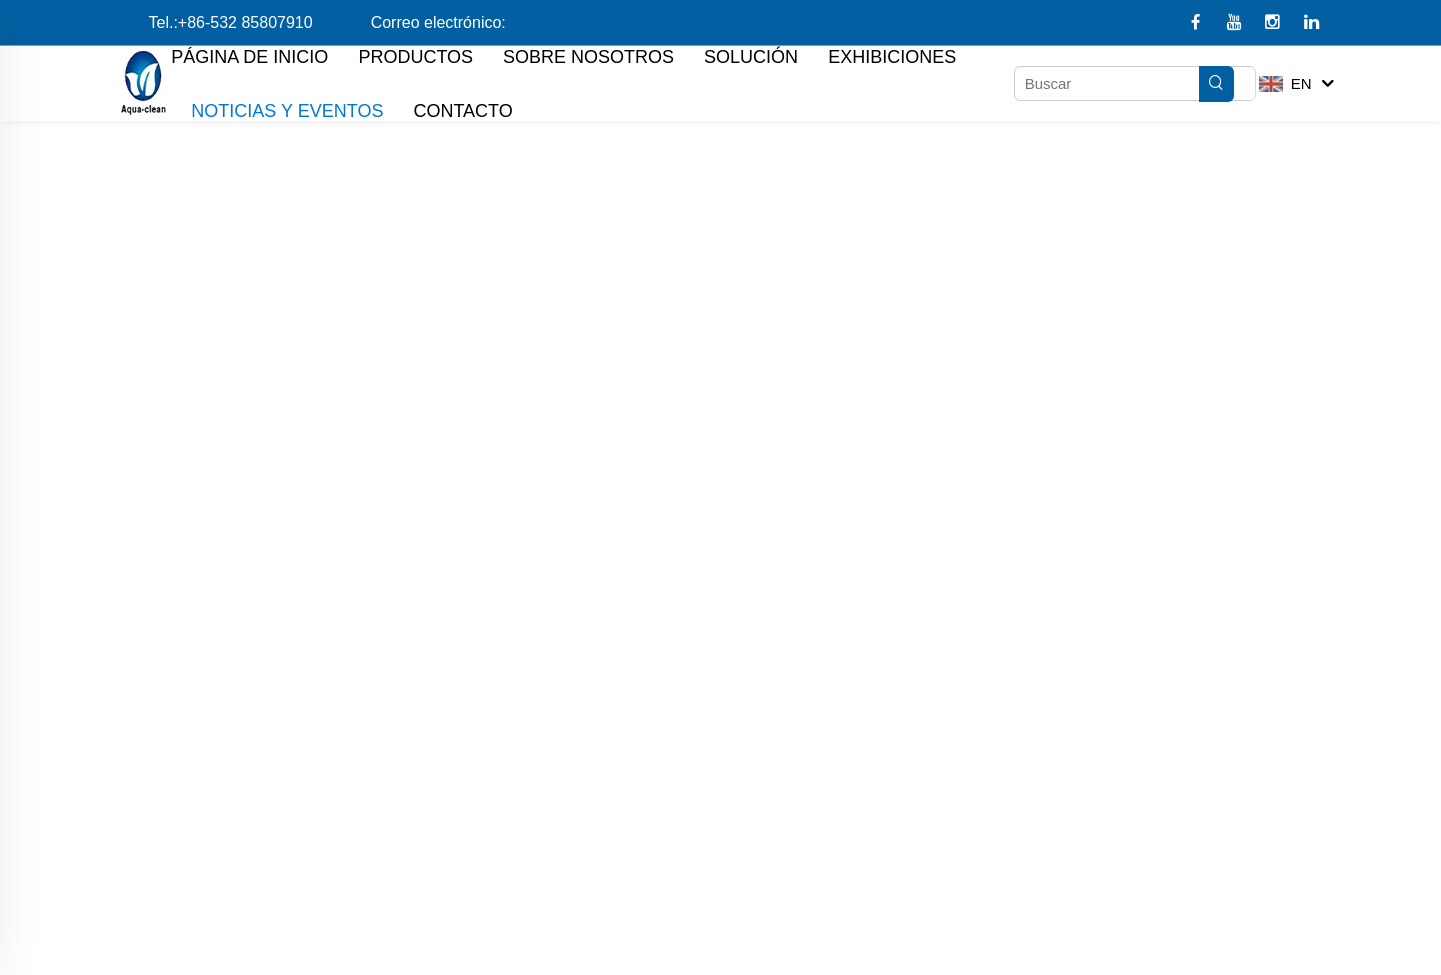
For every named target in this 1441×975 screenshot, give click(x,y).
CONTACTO (462, 111)
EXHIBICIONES (892, 57)
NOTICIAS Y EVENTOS (287, 111)
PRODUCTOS (415, 57)
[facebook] (1197, 23)
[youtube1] (1236, 23)
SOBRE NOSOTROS (588, 57)
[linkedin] (1311, 23)
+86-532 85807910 (245, 22)
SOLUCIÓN (751, 57)
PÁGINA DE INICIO (249, 57)
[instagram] (1274, 23)
